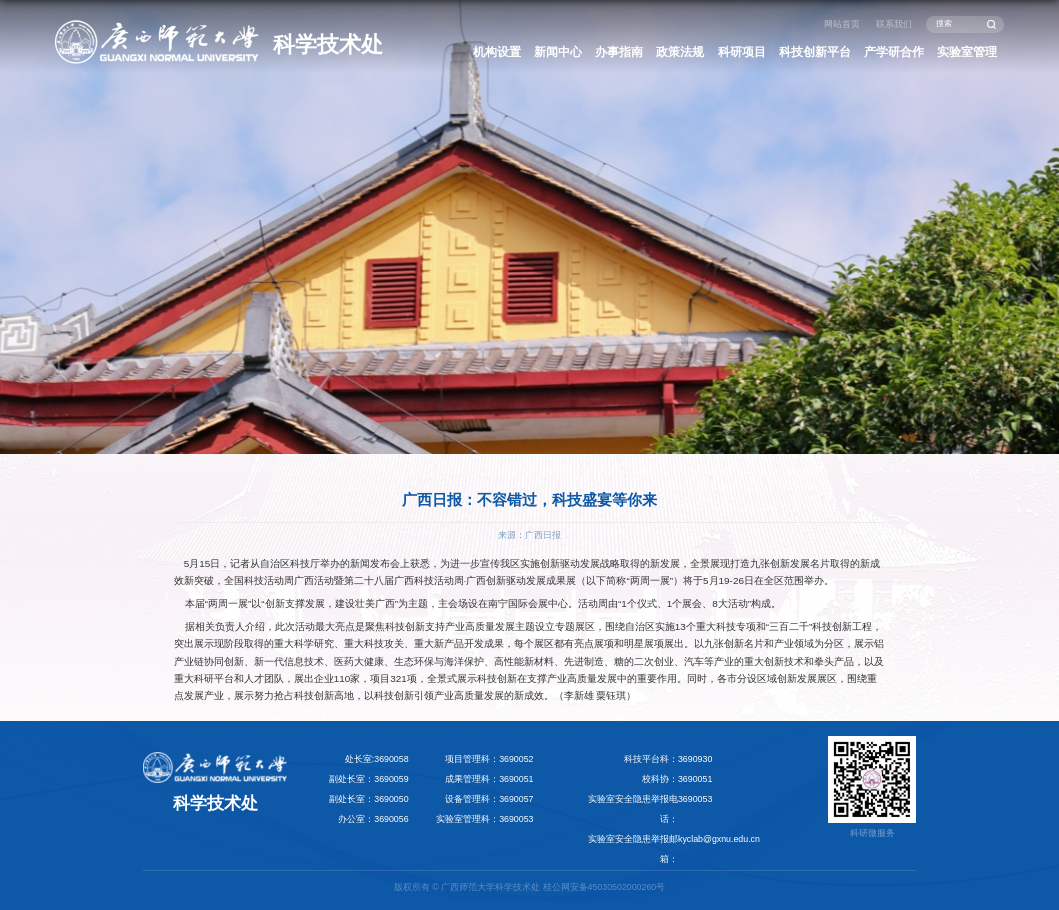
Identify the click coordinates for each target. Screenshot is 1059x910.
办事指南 (619, 52)
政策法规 (680, 52)
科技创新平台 (815, 52)
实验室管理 (967, 52)
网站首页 (842, 24)
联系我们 (894, 24)
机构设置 (497, 52)
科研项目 (742, 52)
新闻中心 (558, 52)
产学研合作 (894, 52)
